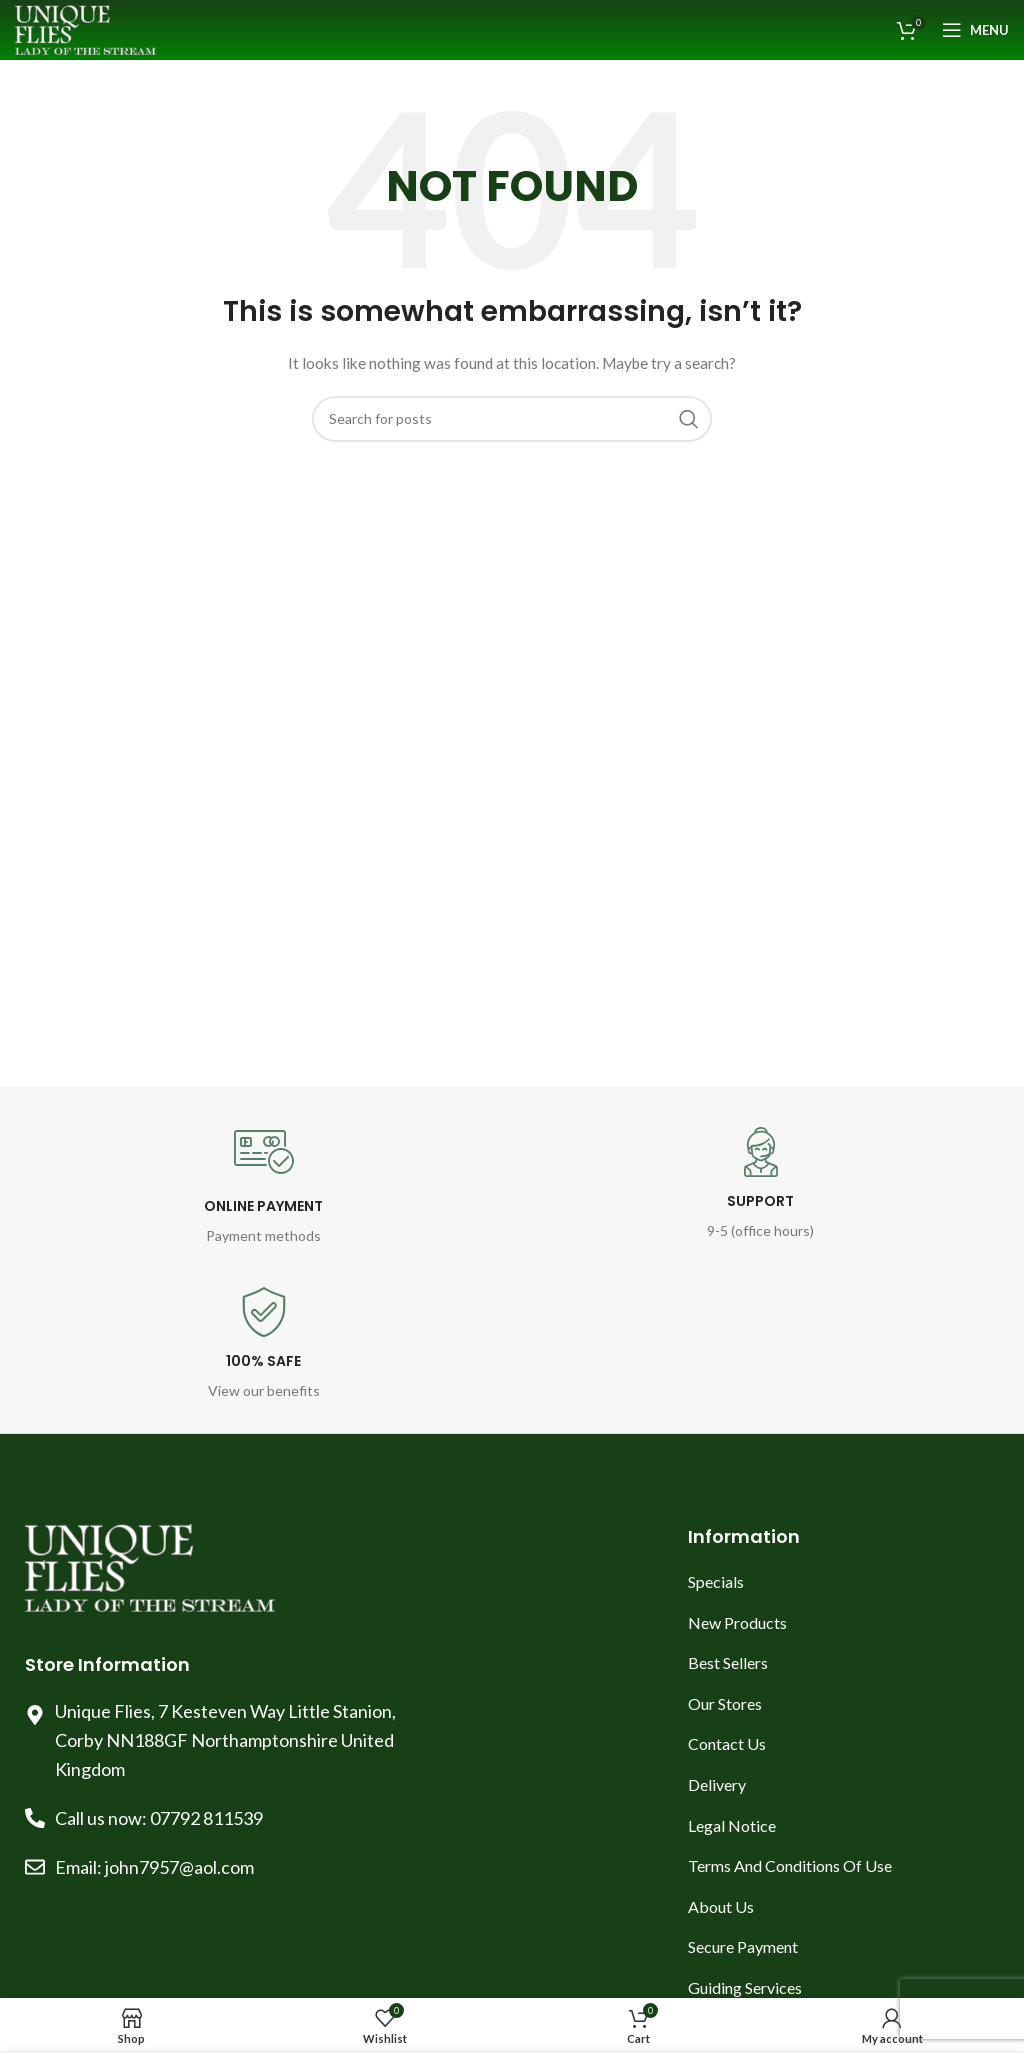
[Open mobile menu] (975, 30)
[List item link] (843, 1582)
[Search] (512, 419)
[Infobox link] (263, 1185)
